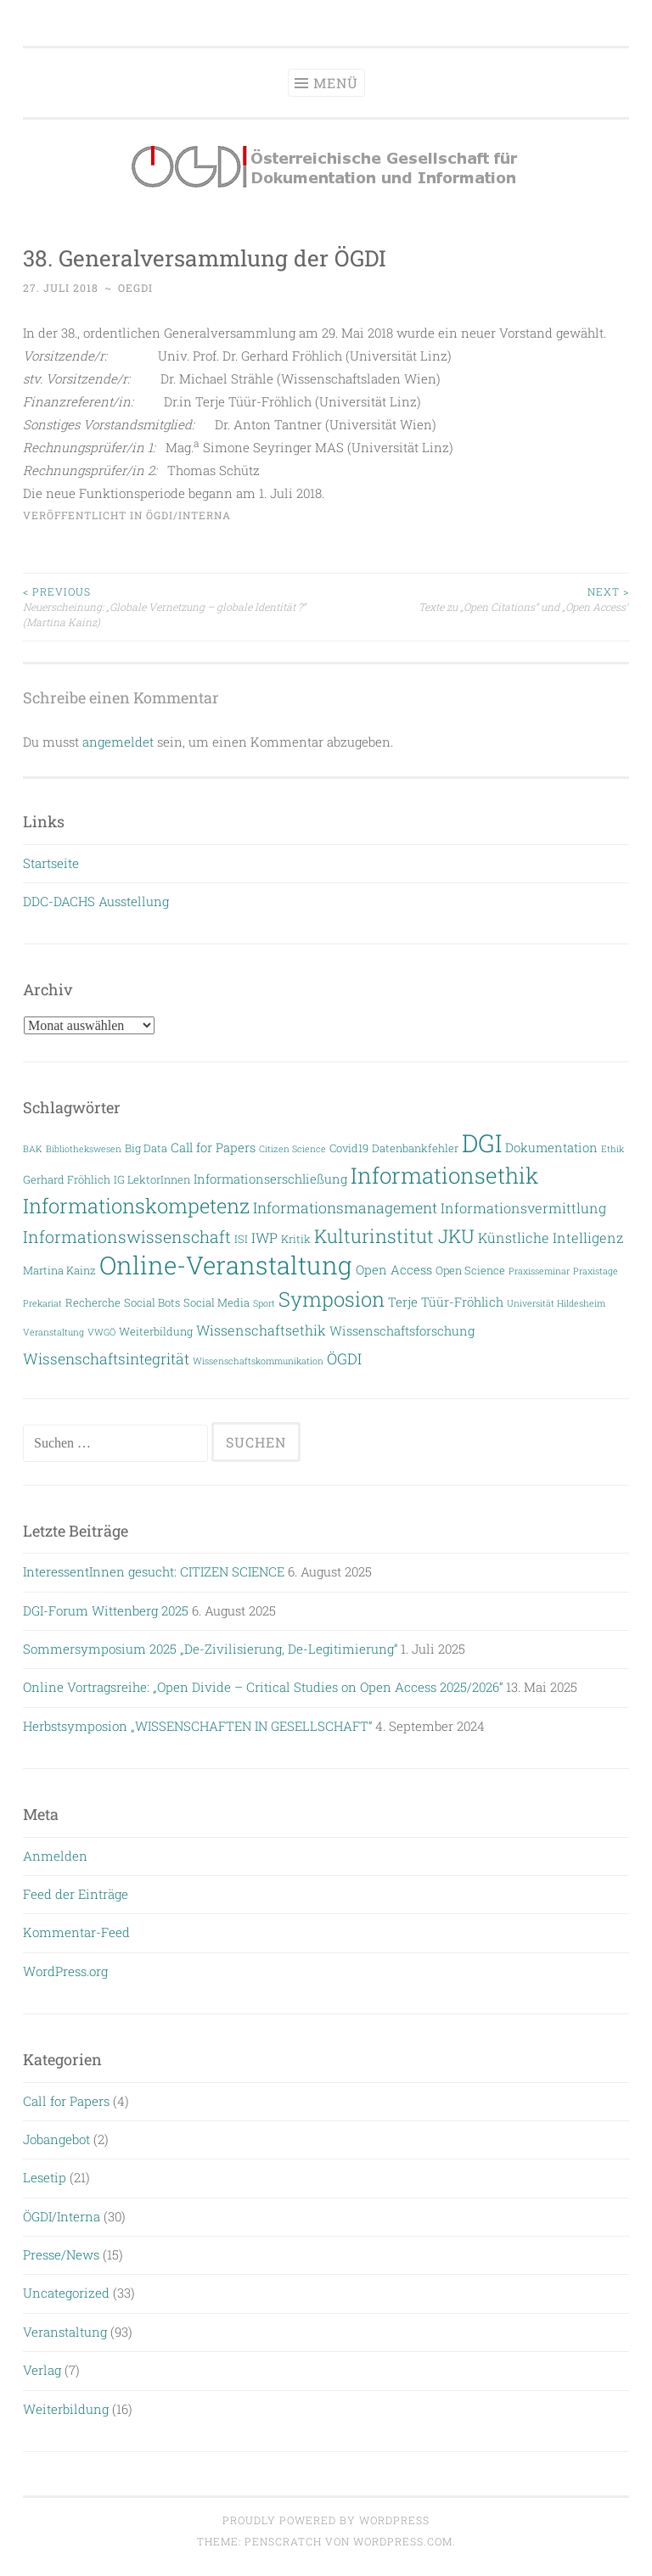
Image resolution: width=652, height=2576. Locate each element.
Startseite (51, 862)
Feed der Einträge (75, 1893)
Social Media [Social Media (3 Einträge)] (216, 1302)
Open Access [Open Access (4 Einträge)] (394, 1270)
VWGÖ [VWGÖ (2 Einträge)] (101, 1332)
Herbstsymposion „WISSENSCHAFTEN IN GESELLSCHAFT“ (197, 1725)
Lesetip (44, 2177)
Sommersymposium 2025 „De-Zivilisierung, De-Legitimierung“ (210, 1648)
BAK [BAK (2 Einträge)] (32, 1149)
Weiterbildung (66, 2408)
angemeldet (118, 741)
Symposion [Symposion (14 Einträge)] (331, 1298)
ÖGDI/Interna (188, 515)
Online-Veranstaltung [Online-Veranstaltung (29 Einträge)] (225, 1264)
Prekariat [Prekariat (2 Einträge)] (42, 1303)
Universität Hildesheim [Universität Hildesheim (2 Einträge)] (556, 1303)
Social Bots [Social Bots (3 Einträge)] (152, 1302)
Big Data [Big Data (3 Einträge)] (146, 1147)
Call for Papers (66, 2100)
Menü (335, 83)
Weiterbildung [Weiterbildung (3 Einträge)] (156, 1331)
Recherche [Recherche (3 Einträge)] (93, 1302)
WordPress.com (402, 2541)
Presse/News (61, 2254)
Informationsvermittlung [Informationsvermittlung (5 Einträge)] (523, 1208)
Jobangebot (56, 2139)
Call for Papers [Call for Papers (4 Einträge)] (213, 1148)
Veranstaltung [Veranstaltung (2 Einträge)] (53, 1332)
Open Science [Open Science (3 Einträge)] (470, 1270)
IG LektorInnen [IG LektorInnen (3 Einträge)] (152, 1179)
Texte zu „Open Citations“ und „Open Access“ (477, 598)
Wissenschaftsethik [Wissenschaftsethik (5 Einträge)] (261, 1330)
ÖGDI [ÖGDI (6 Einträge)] (344, 1359)
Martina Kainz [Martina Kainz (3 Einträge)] (59, 1270)
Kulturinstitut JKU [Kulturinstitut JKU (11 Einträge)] (394, 1236)
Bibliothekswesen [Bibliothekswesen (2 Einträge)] (83, 1149)
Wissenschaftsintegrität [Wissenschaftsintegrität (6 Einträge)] (106, 1359)
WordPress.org (65, 1971)
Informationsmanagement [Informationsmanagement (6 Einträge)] (345, 1208)
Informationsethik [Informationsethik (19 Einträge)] (444, 1175)
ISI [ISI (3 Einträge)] (241, 1238)
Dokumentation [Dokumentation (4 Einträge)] (551, 1148)
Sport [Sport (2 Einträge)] (264, 1303)
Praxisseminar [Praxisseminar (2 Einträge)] (539, 1271)
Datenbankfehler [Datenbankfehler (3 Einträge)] (415, 1147)
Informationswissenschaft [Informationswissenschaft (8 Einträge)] (127, 1236)
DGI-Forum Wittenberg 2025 (105, 1610)
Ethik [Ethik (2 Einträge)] (612, 1149)
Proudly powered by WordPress (326, 2520)
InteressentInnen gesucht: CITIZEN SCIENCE (153, 1571)
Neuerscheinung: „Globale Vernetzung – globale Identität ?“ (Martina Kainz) (174, 607)
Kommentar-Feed (76, 1932)
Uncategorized (66, 2292)
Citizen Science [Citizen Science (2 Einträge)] (292, 1149)
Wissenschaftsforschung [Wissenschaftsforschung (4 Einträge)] (402, 1331)
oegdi (135, 287)
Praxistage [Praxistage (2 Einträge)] (595, 1271)
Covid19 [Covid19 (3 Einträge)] (348, 1147)
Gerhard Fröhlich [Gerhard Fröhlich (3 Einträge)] (66, 1179)
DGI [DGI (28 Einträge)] (482, 1143)
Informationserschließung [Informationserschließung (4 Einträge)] (270, 1179)
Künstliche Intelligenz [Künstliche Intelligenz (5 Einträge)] (550, 1237)
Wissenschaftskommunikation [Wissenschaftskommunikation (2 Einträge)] (258, 1361)
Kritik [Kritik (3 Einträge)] (296, 1238)
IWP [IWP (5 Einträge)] (264, 1237)
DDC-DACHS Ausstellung (96, 901)
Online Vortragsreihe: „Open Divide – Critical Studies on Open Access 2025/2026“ (263, 1686)
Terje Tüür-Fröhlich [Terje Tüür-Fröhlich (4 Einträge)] (445, 1302)
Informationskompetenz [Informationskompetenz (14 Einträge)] (136, 1205)
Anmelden (55, 1855)
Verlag (42, 2369)
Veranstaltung (65, 2331)
